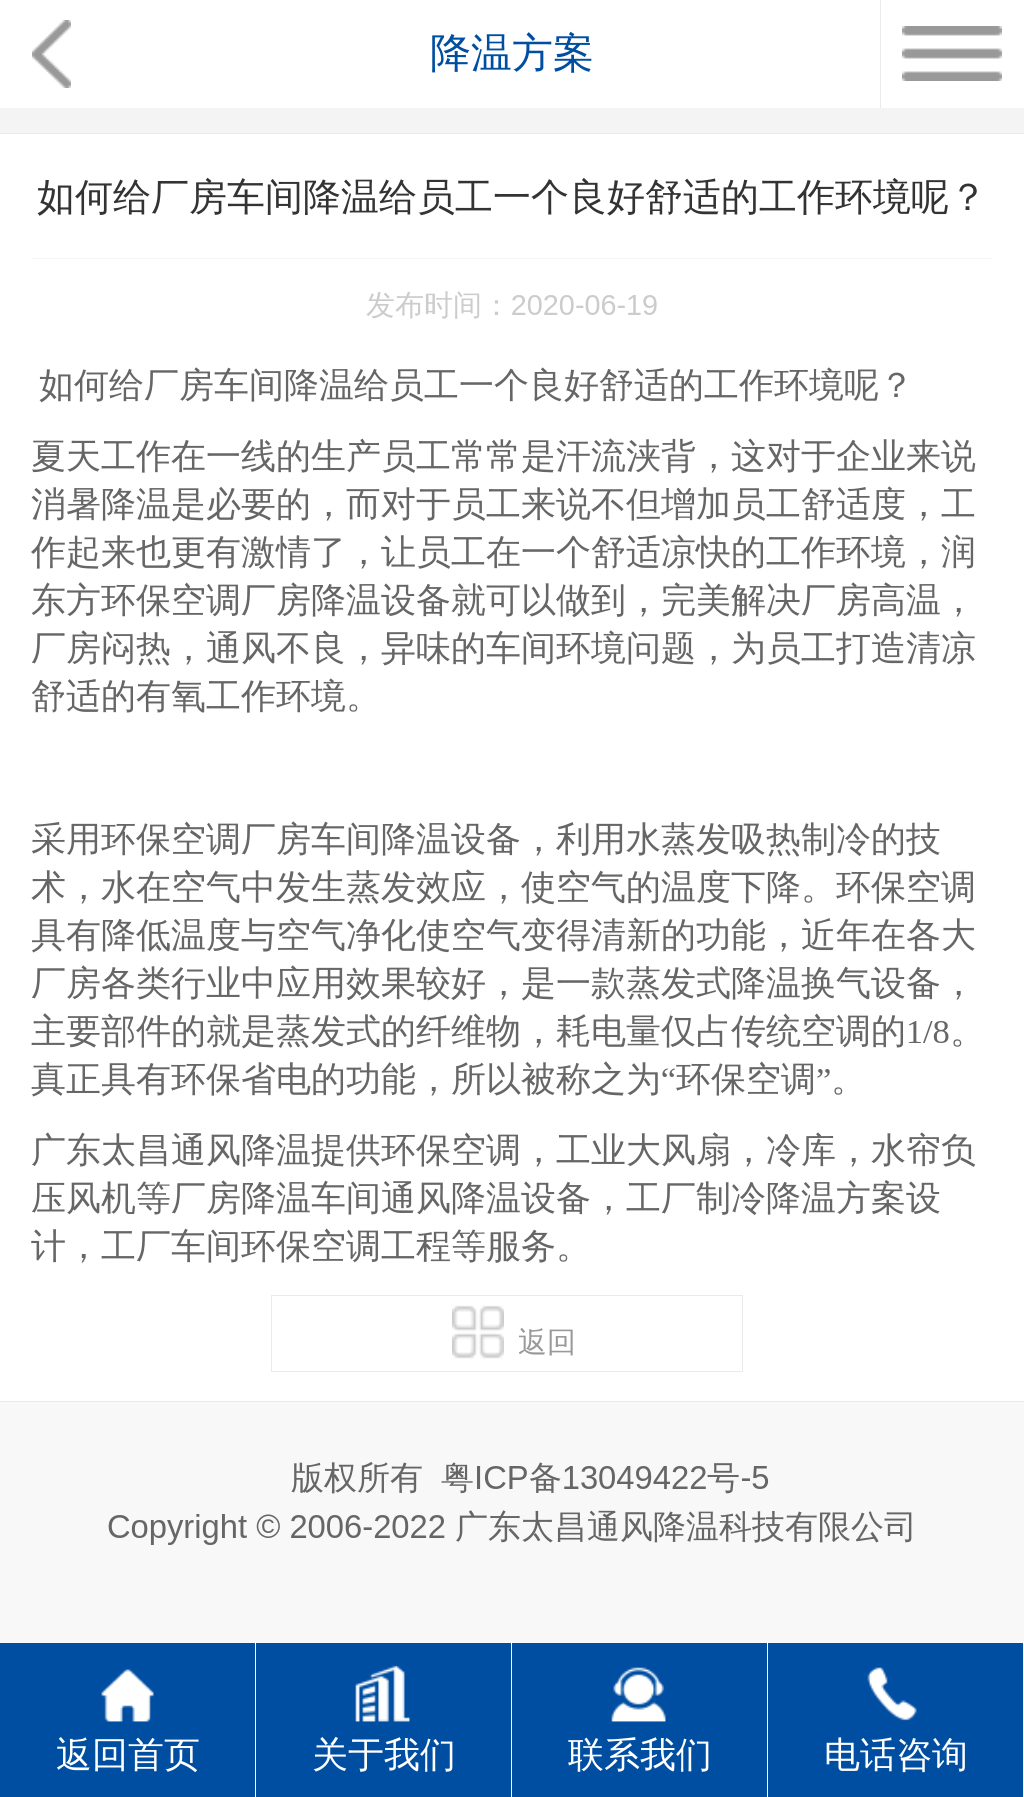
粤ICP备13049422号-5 (605, 1477)
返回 (514, 1332)
